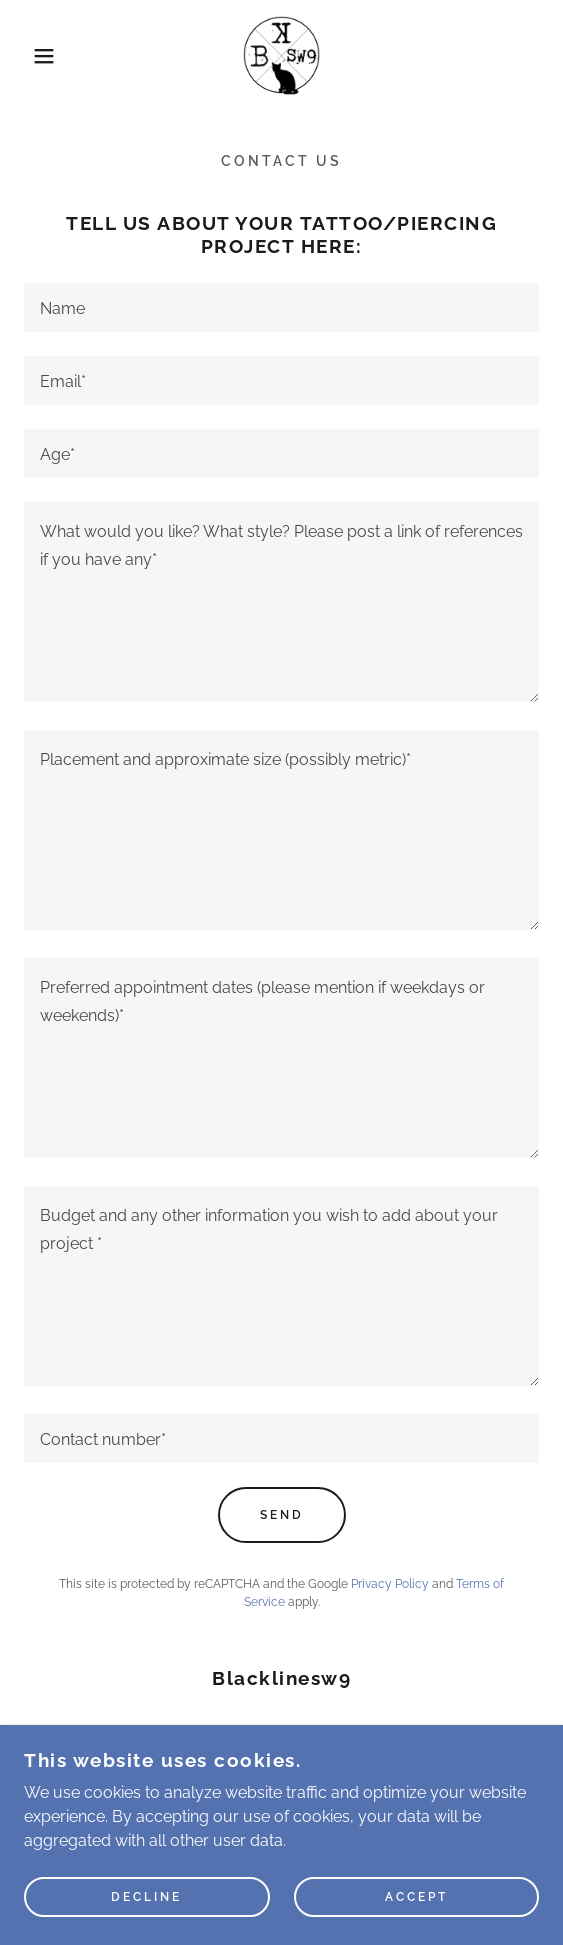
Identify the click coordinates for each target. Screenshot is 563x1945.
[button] (39, 56)
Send (282, 1515)
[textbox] (281, 307)
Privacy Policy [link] (390, 1584)
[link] (282, 56)
